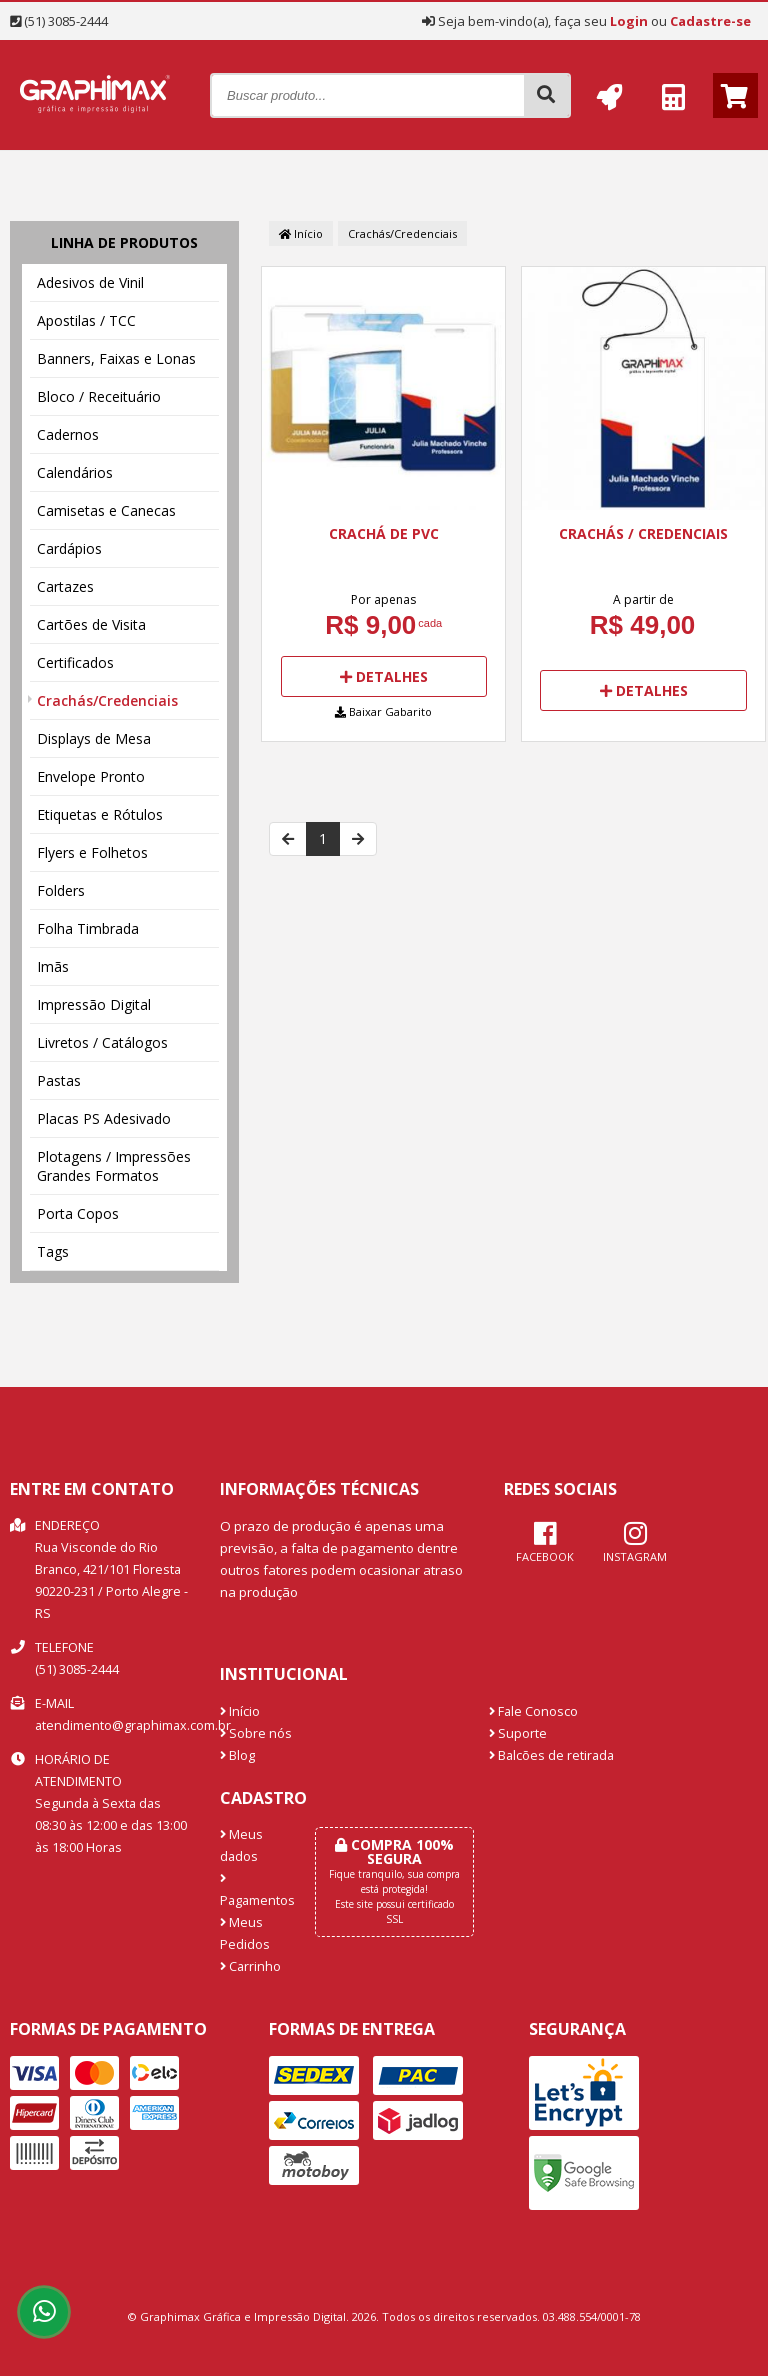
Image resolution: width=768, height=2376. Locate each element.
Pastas (59, 1080)
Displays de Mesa (94, 738)
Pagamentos (252, 1891)
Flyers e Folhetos (92, 852)
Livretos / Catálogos (102, 1042)
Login (629, 21)
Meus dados (241, 1845)
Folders (61, 890)
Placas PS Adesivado (104, 1118)
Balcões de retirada (551, 1755)
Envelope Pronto (91, 776)
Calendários (75, 472)
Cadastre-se (710, 21)
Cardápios (69, 548)
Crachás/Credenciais (107, 700)
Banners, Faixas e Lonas (116, 358)
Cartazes (65, 586)
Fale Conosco (533, 1711)
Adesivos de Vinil (90, 282)
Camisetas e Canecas (106, 510)
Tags (53, 1251)
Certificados (75, 662)
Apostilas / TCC (86, 320)
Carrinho (250, 1966)
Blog (237, 1755)
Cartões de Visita (91, 624)
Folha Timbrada (88, 928)
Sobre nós (256, 1733)
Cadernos (68, 434)
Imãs (53, 966)
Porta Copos (78, 1213)
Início (301, 233)
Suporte (518, 1733)
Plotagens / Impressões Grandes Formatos (114, 1166)
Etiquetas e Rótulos (100, 814)
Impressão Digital (94, 1004)
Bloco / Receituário (99, 396)
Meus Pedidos (245, 1933)
